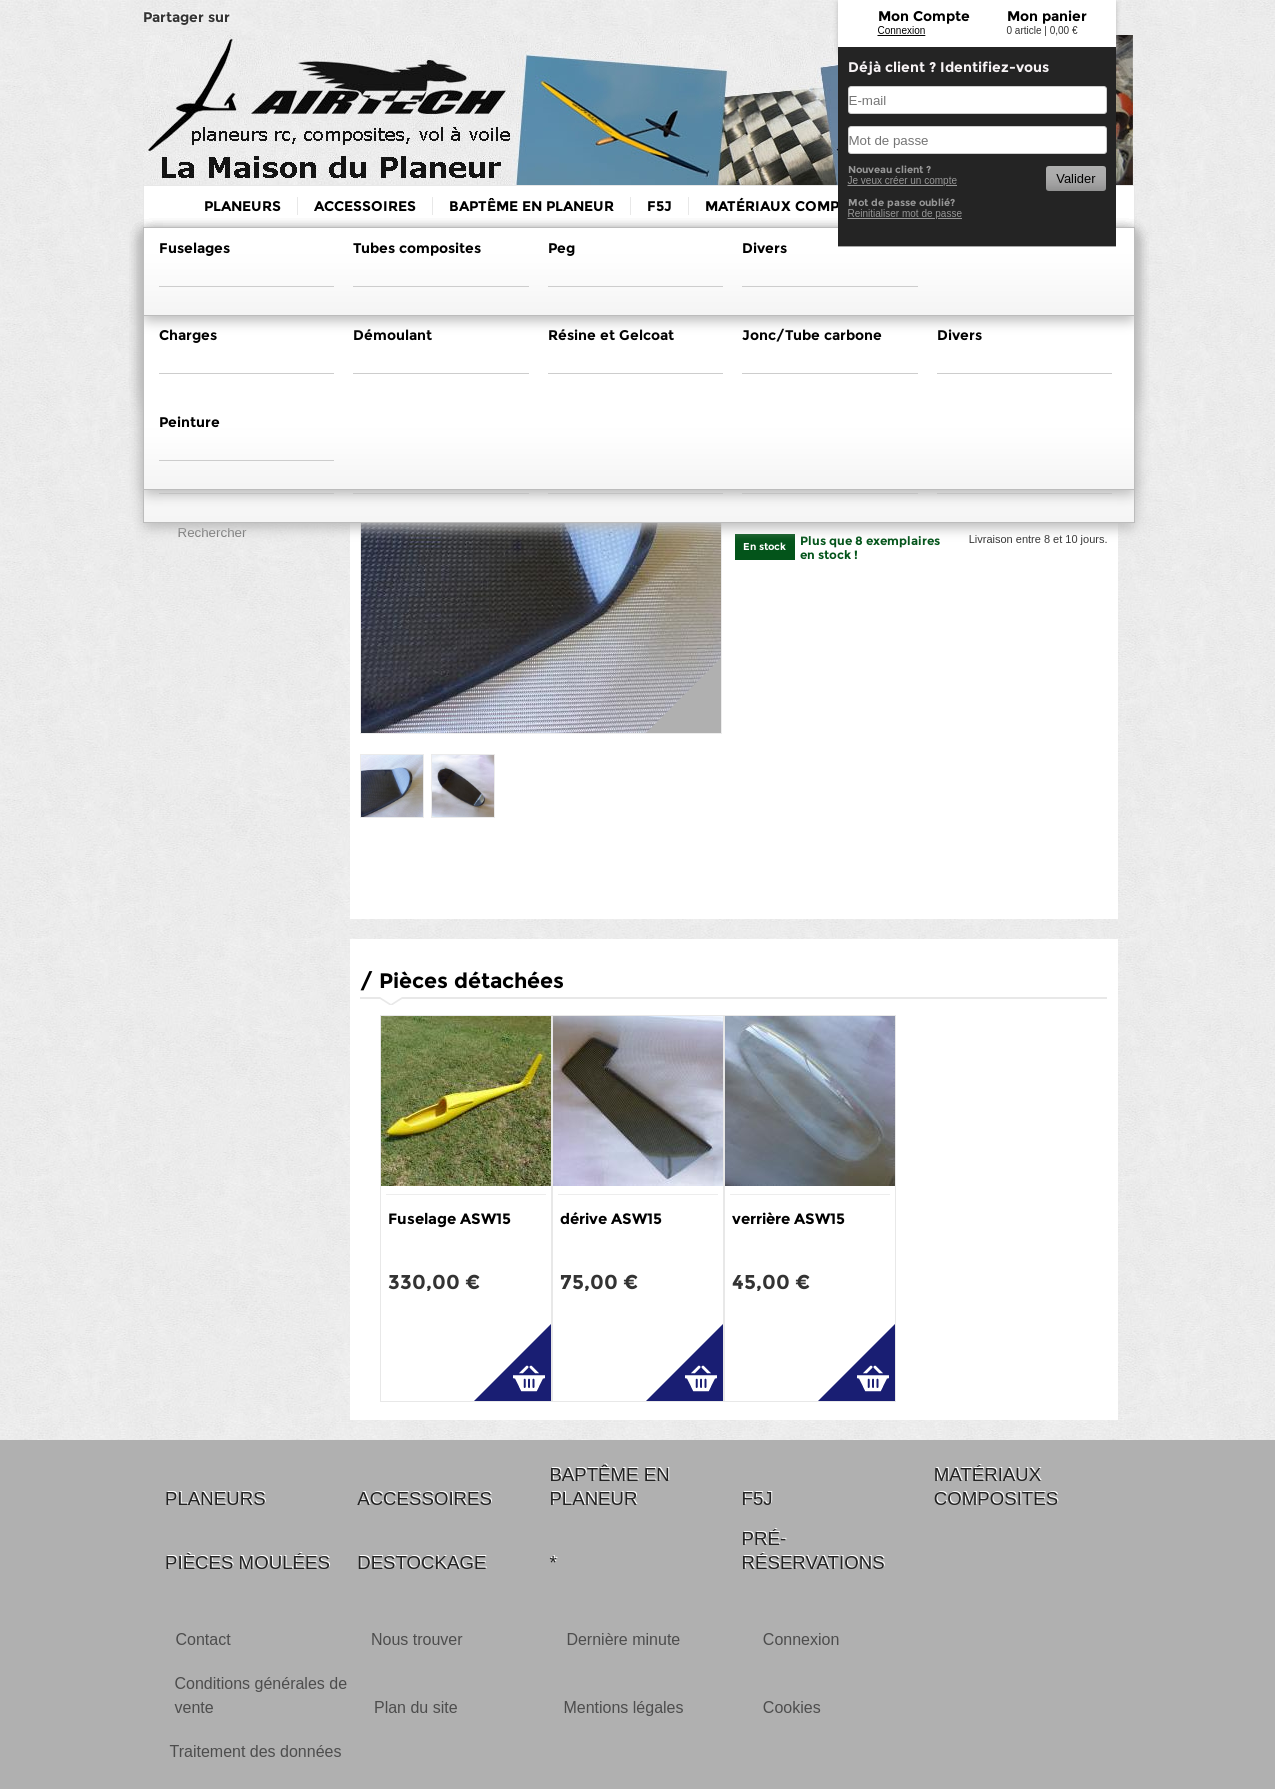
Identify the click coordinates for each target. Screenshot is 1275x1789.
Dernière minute (623, 1639)
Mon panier (1047, 16)
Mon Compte (924, 16)
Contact (203, 1639)
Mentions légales (623, 1707)
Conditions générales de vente (261, 1695)
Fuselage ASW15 (449, 1218)
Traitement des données (256, 1751)
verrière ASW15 (788, 1218)
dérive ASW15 (611, 1218)
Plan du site (416, 1707)
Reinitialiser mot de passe (905, 213)
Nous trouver (417, 1639)
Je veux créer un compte (903, 180)
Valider (1075, 178)
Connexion (902, 30)
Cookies (792, 1707)
